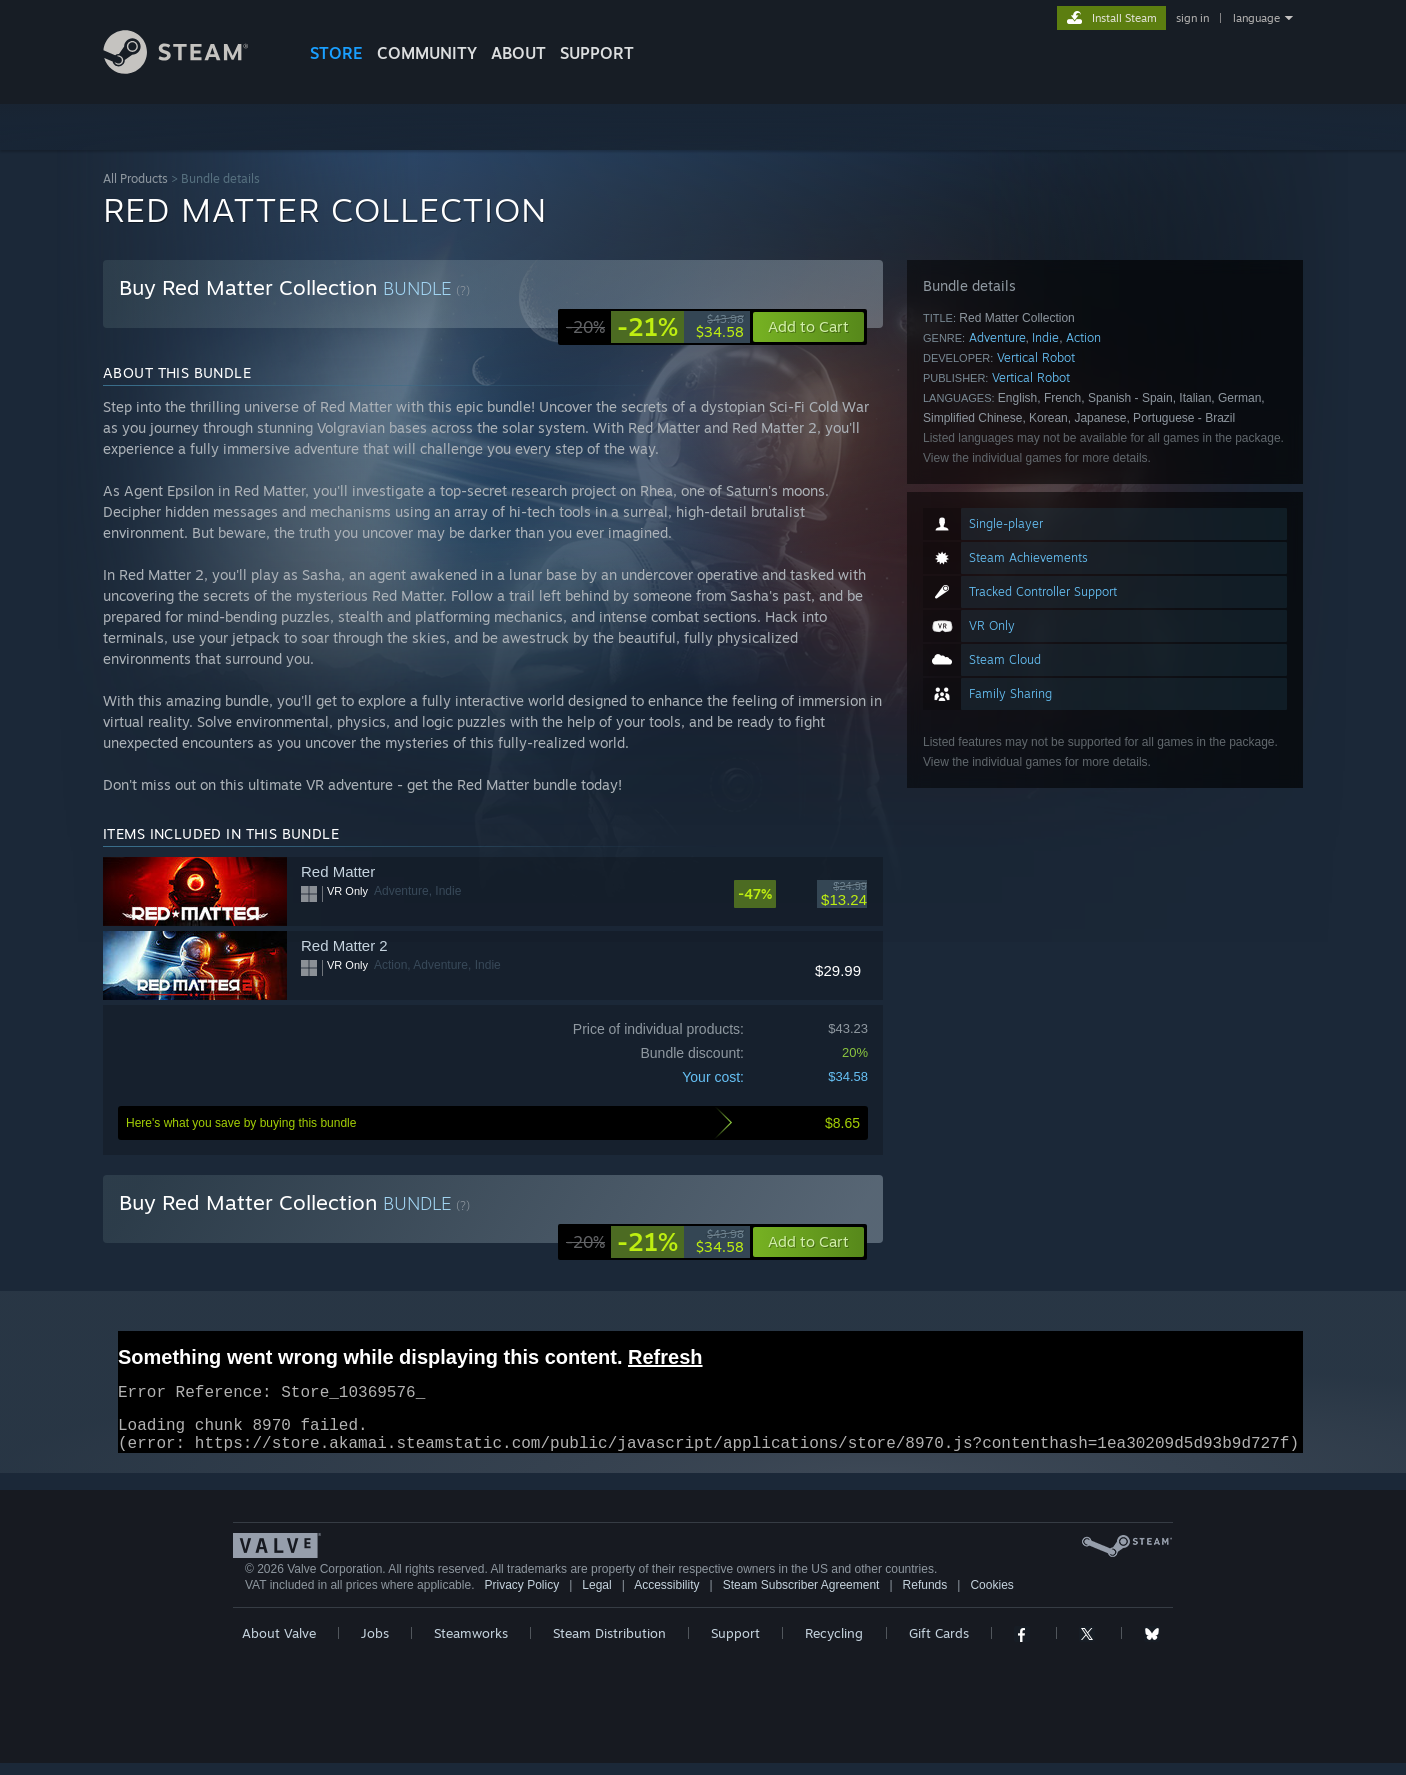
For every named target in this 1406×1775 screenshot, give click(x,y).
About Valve (279, 1645)
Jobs (375, 1645)
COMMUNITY (427, 53)
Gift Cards (939, 1645)
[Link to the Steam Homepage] (191, 68)
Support (735, 1645)
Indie (1045, 337)
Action (1083, 337)
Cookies (991, 1597)
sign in (1192, 18)
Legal (596, 1597)
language (1256, 18)
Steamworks (471, 1645)
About (518, 53)
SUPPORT (597, 53)
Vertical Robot (1036, 357)
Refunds (925, 1597)
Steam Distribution (609, 1645)
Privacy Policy (521, 1597)
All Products (135, 178)
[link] (655, 327)
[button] (808, 1242)
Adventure (997, 337)
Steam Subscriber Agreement (801, 1597)
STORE (336, 53)
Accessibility (666, 1597)
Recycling (834, 1645)
